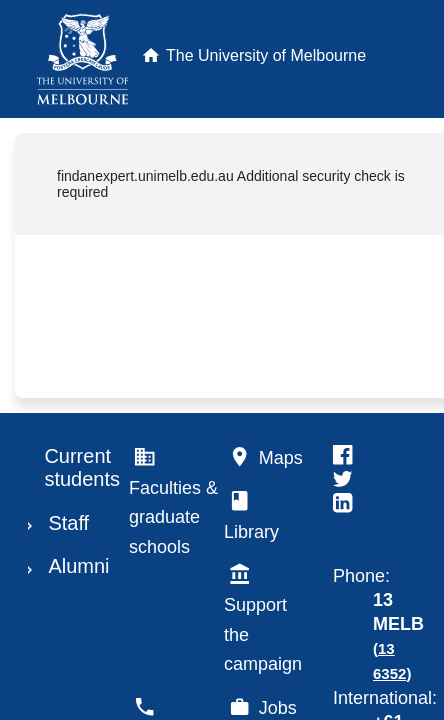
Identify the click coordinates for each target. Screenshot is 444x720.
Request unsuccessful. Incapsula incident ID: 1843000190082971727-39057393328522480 (222, 360)
